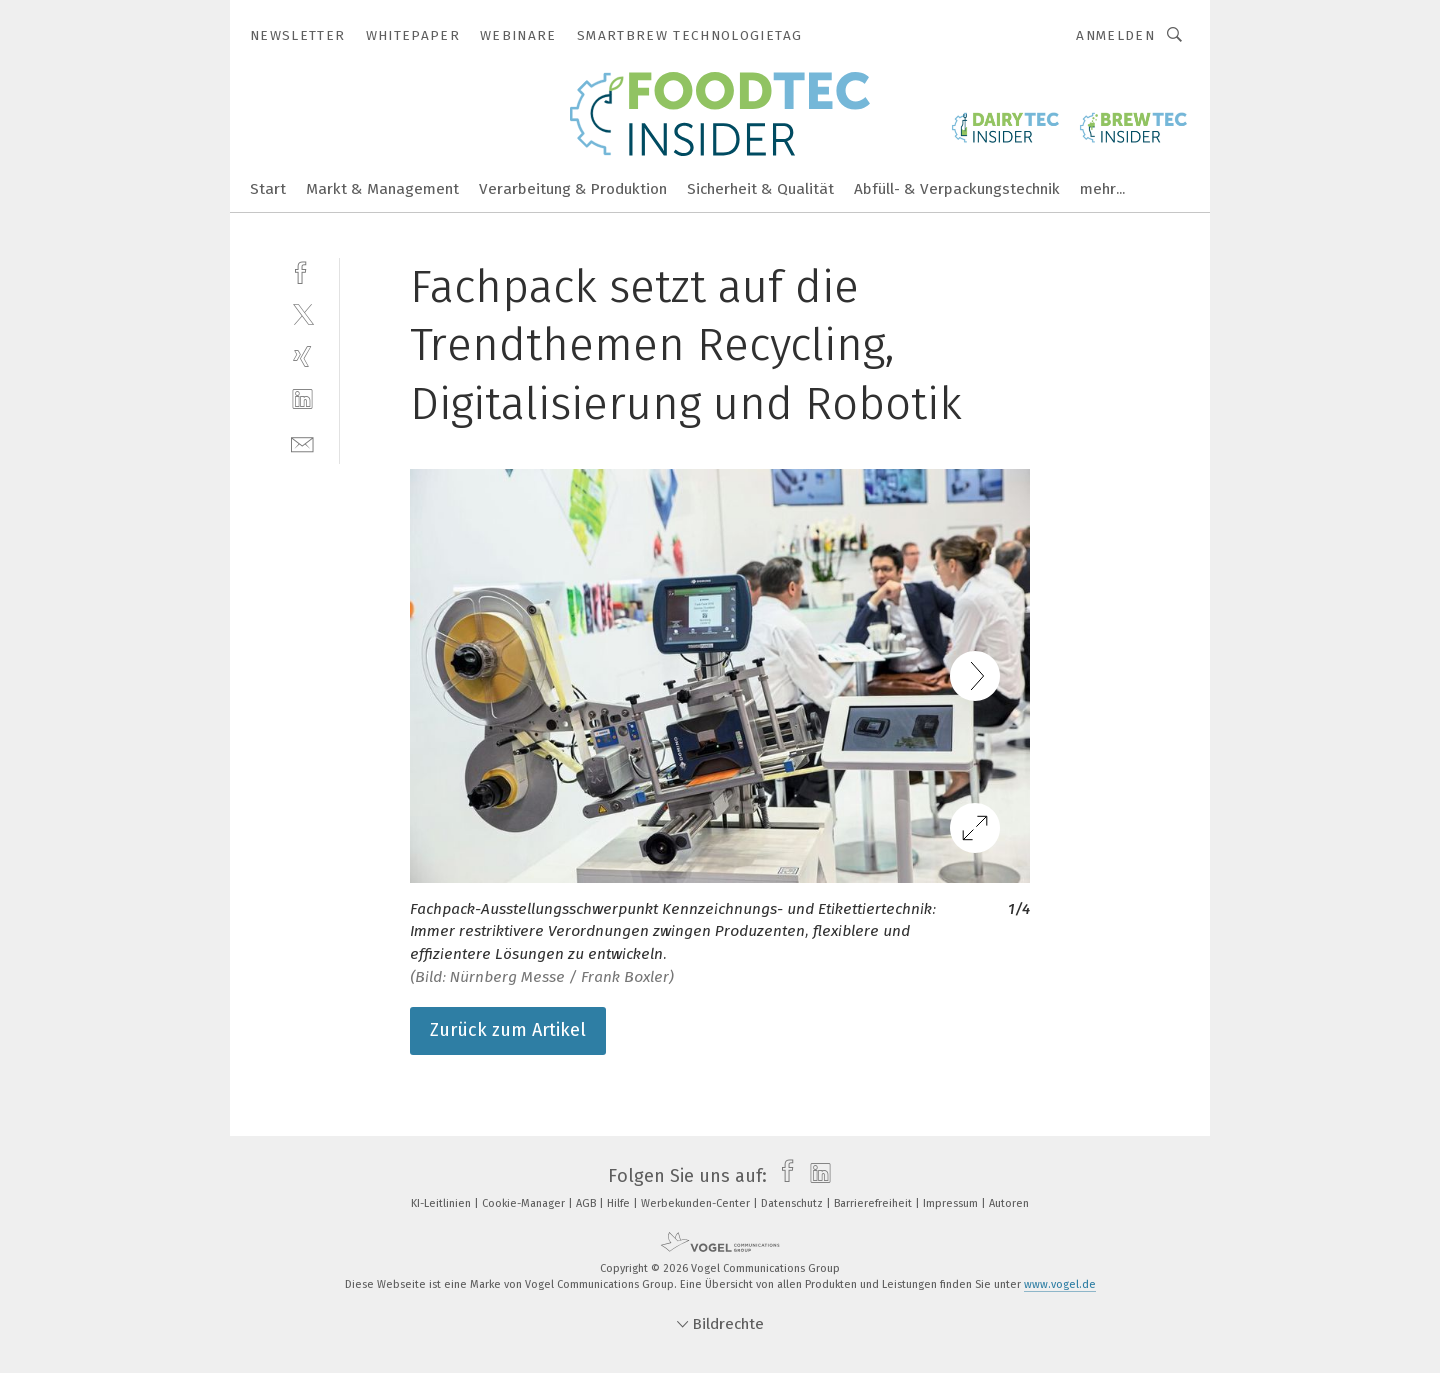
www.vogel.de (1060, 1284)
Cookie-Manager (525, 1203)
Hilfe (620, 1203)
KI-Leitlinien (442, 1203)
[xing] (302, 356)
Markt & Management (382, 189)
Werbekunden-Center (697, 1203)
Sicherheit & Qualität (760, 189)
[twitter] (302, 313)
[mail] (302, 442)
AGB (587, 1203)
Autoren (1009, 1203)
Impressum (952, 1203)
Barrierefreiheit (874, 1203)
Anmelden (1115, 35)
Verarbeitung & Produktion (573, 189)
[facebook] (302, 270)
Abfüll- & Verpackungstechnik (957, 189)
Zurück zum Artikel (508, 1030)
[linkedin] (302, 399)
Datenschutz (793, 1203)
